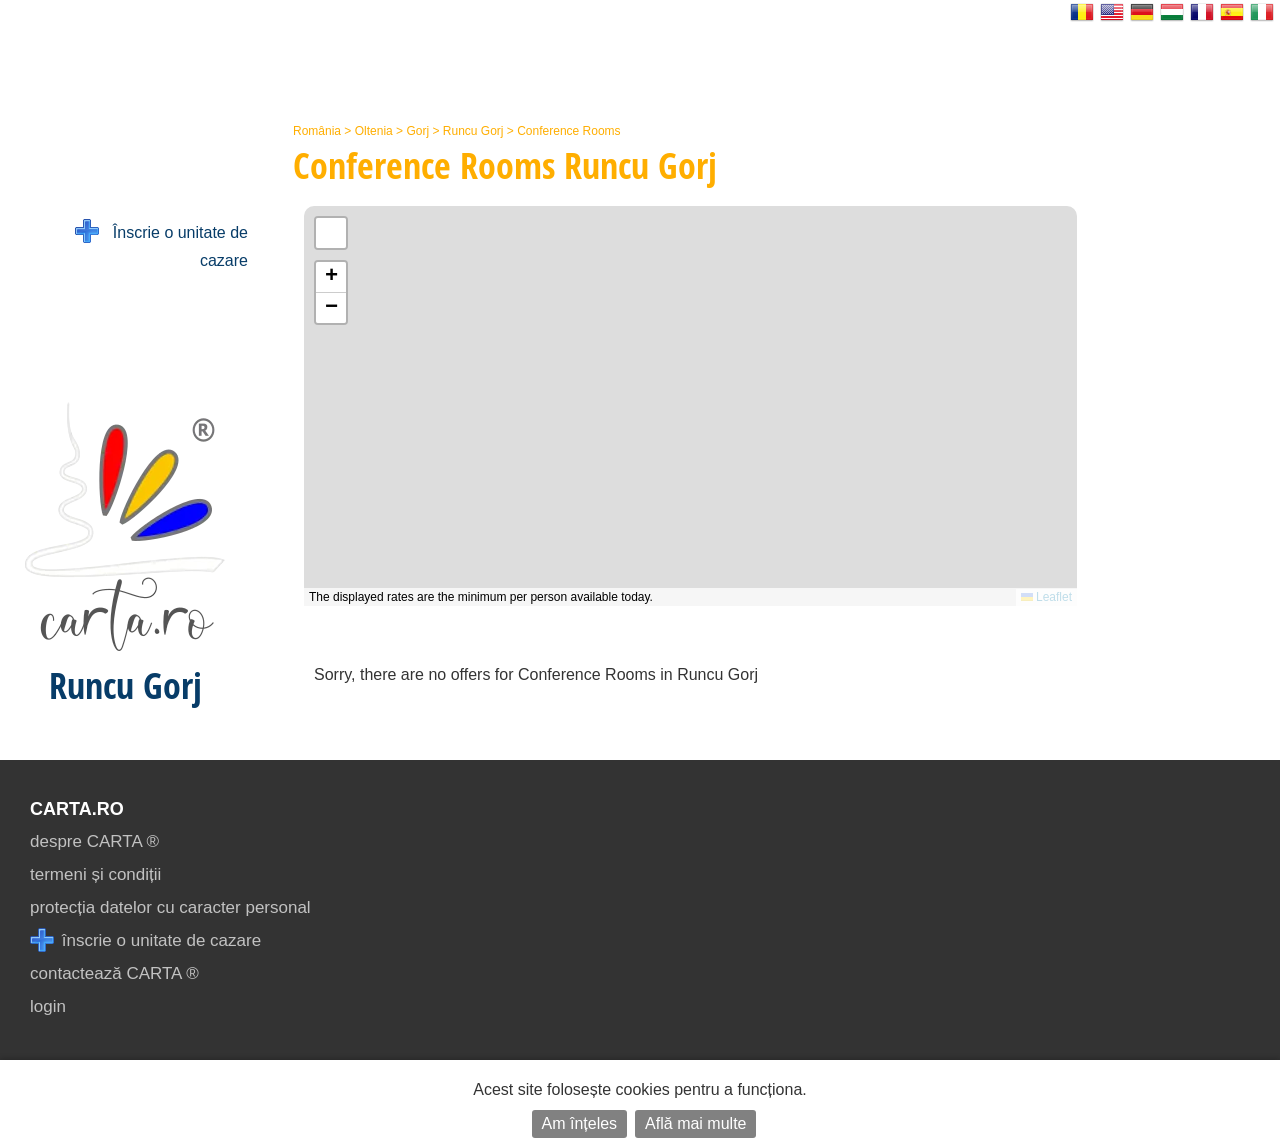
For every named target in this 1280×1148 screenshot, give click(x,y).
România (317, 131)
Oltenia (374, 131)
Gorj (417, 131)
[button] (331, 277)
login (48, 1006)
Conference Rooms (568, 131)
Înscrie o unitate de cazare (161, 244)
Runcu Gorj (473, 131)
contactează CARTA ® (114, 973)
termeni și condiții (95, 874)
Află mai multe (695, 1123)
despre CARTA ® (94, 841)
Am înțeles (580, 1123)
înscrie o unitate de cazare (145, 940)
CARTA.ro (77, 809)
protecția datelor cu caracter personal (170, 907)
